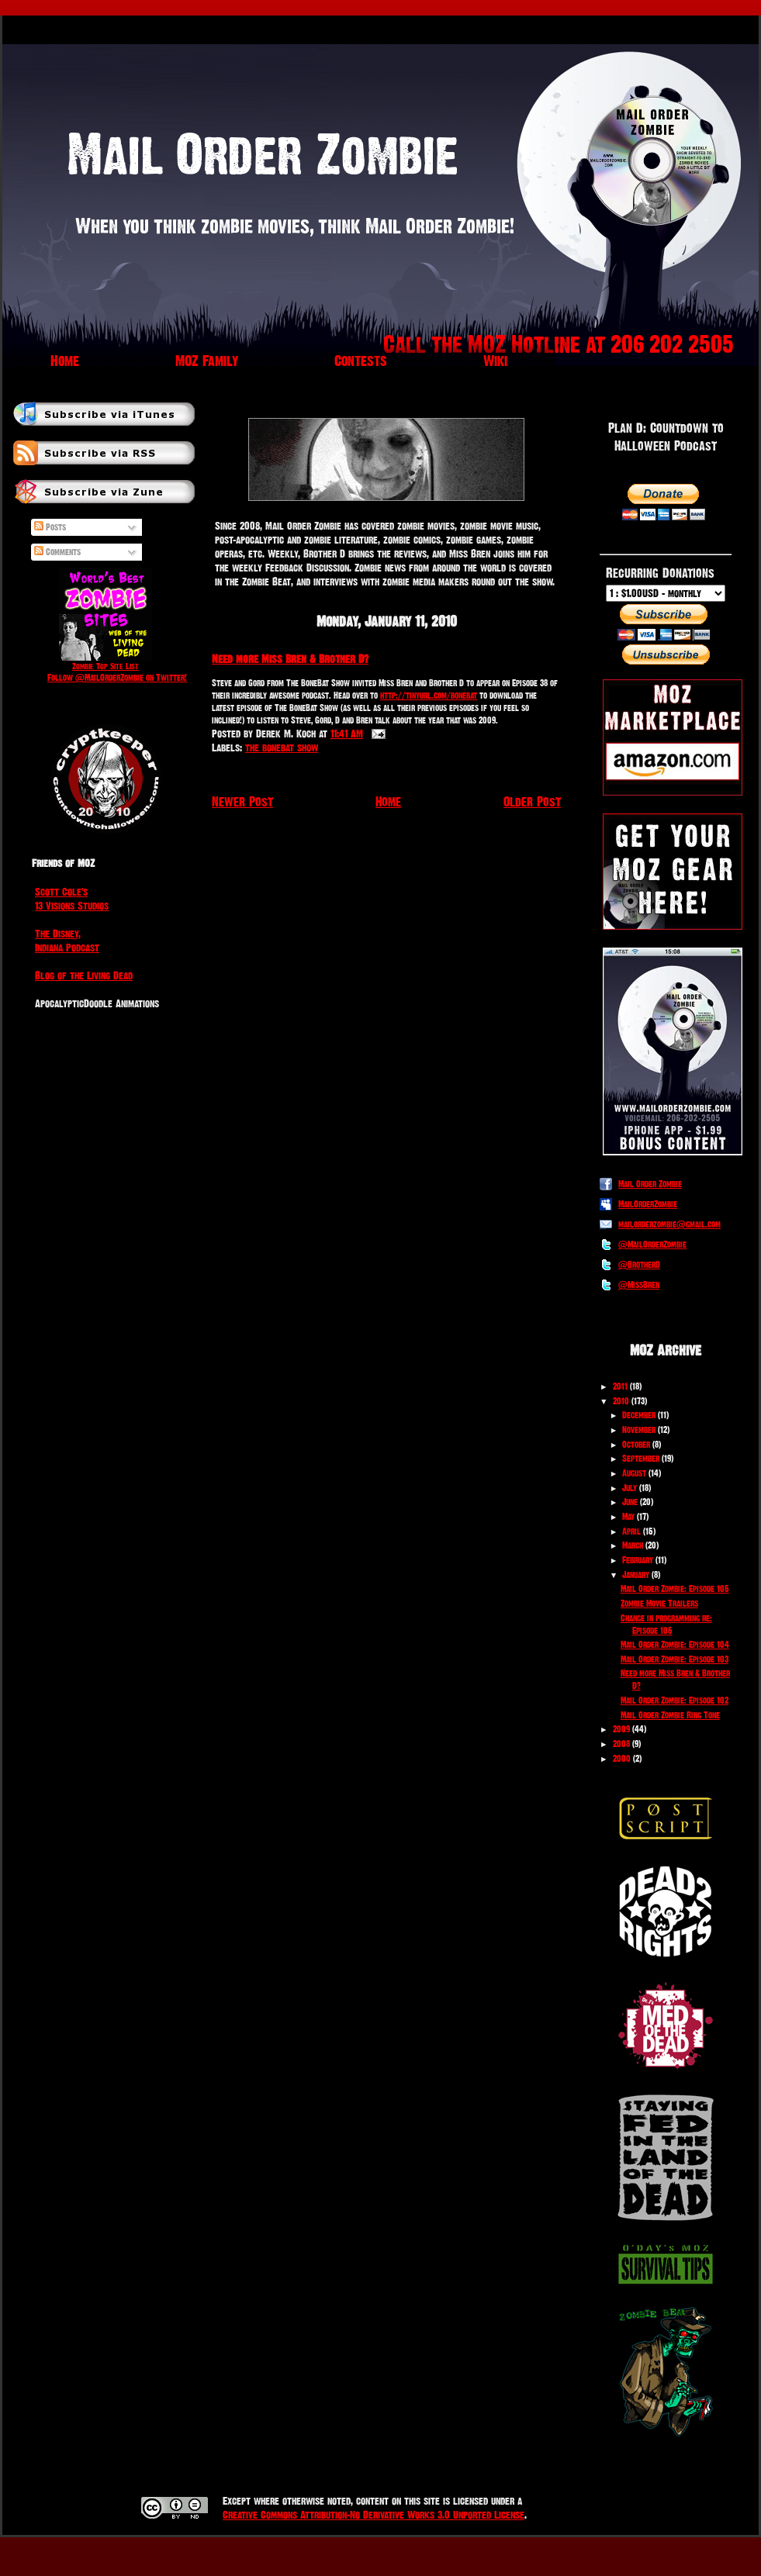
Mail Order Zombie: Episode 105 (675, 1589)
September (640, 1458)
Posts (50, 527)
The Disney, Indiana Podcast (67, 941)
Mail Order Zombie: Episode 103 (674, 1659)
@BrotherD (639, 1265)
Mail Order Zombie (650, 1184)
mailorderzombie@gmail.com (669, 1224)
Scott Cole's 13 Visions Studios (72, 899)
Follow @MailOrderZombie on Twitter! (117, 678)
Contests (360, 360)
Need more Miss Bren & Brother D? (290, 658)
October (636, 1444)
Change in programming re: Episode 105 (666, 1624)
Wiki (495, 360)
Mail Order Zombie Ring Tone (670, 1715)
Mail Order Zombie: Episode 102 (674, 1700)
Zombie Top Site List (105, 666)
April (631, 1531)
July (629, 1488)
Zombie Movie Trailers (659, 1603)
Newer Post (242, 801)
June (630, 1502)
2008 (621, 1744)
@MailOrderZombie (652, 1244)
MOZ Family (206, 360)
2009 (621, 1729)
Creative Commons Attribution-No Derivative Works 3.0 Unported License (373, 2515)
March (632, 1545)
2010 (621, 1401)
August (634, 1473)
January (635, 1575)
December (638, 1415)
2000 (622, 1758)
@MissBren (638, 1285)
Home (64, 360)
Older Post (532, 801)
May (628, 1517)
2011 (620, 1386)
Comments (57, 552)
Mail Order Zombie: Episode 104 (675, 1644)
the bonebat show (281, 747)
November (638, 1430)
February (637, 1560)
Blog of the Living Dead (84, 975)
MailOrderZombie (647, 1204)
